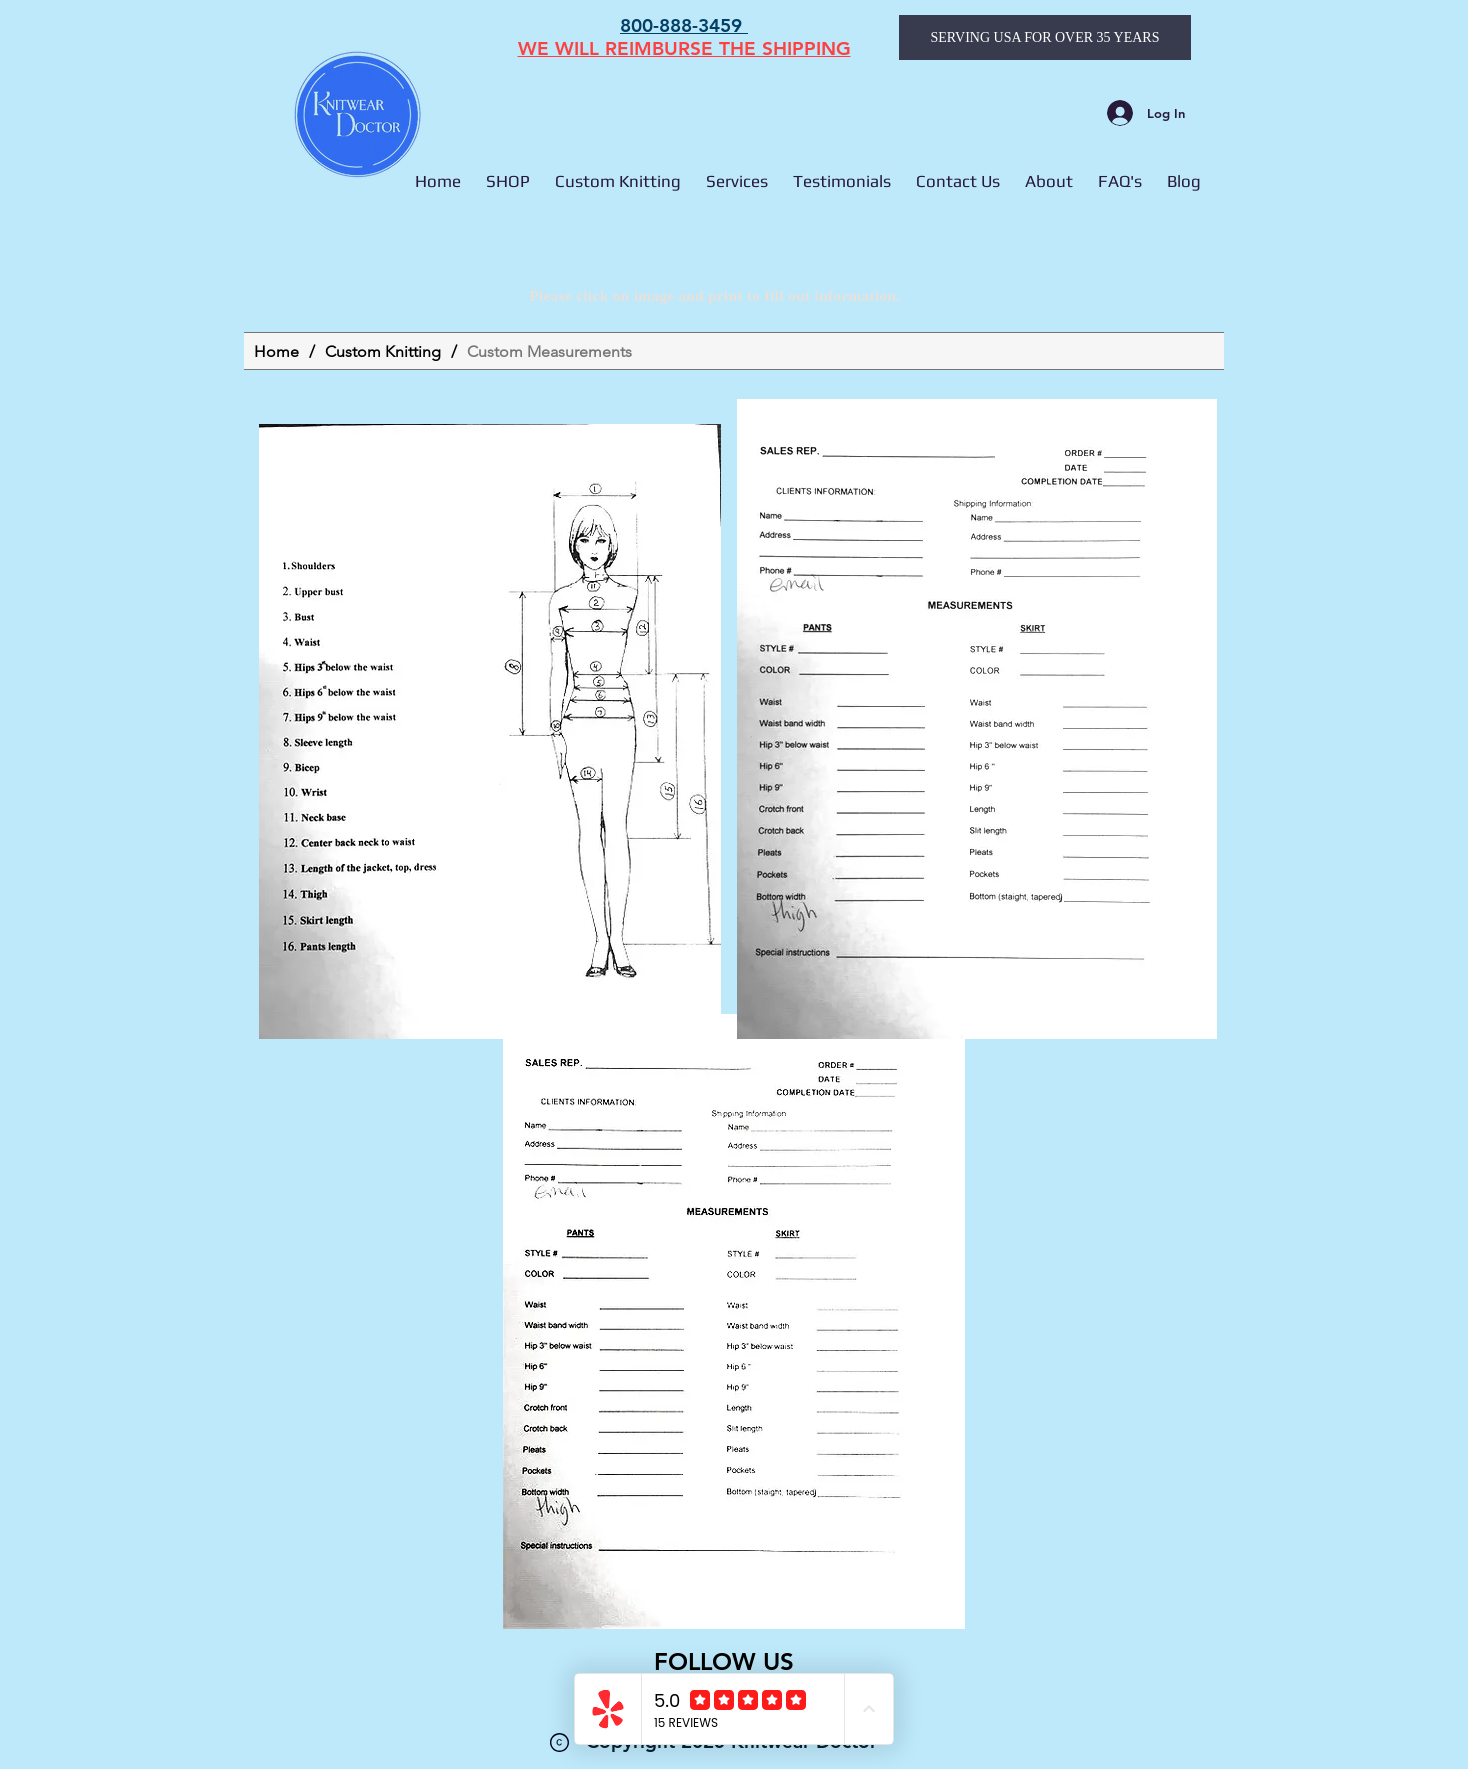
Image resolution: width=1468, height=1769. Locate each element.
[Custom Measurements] (549, 351)
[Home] (276, 351)
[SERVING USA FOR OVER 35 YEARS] (1045, 37)
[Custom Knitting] (383, 351)
